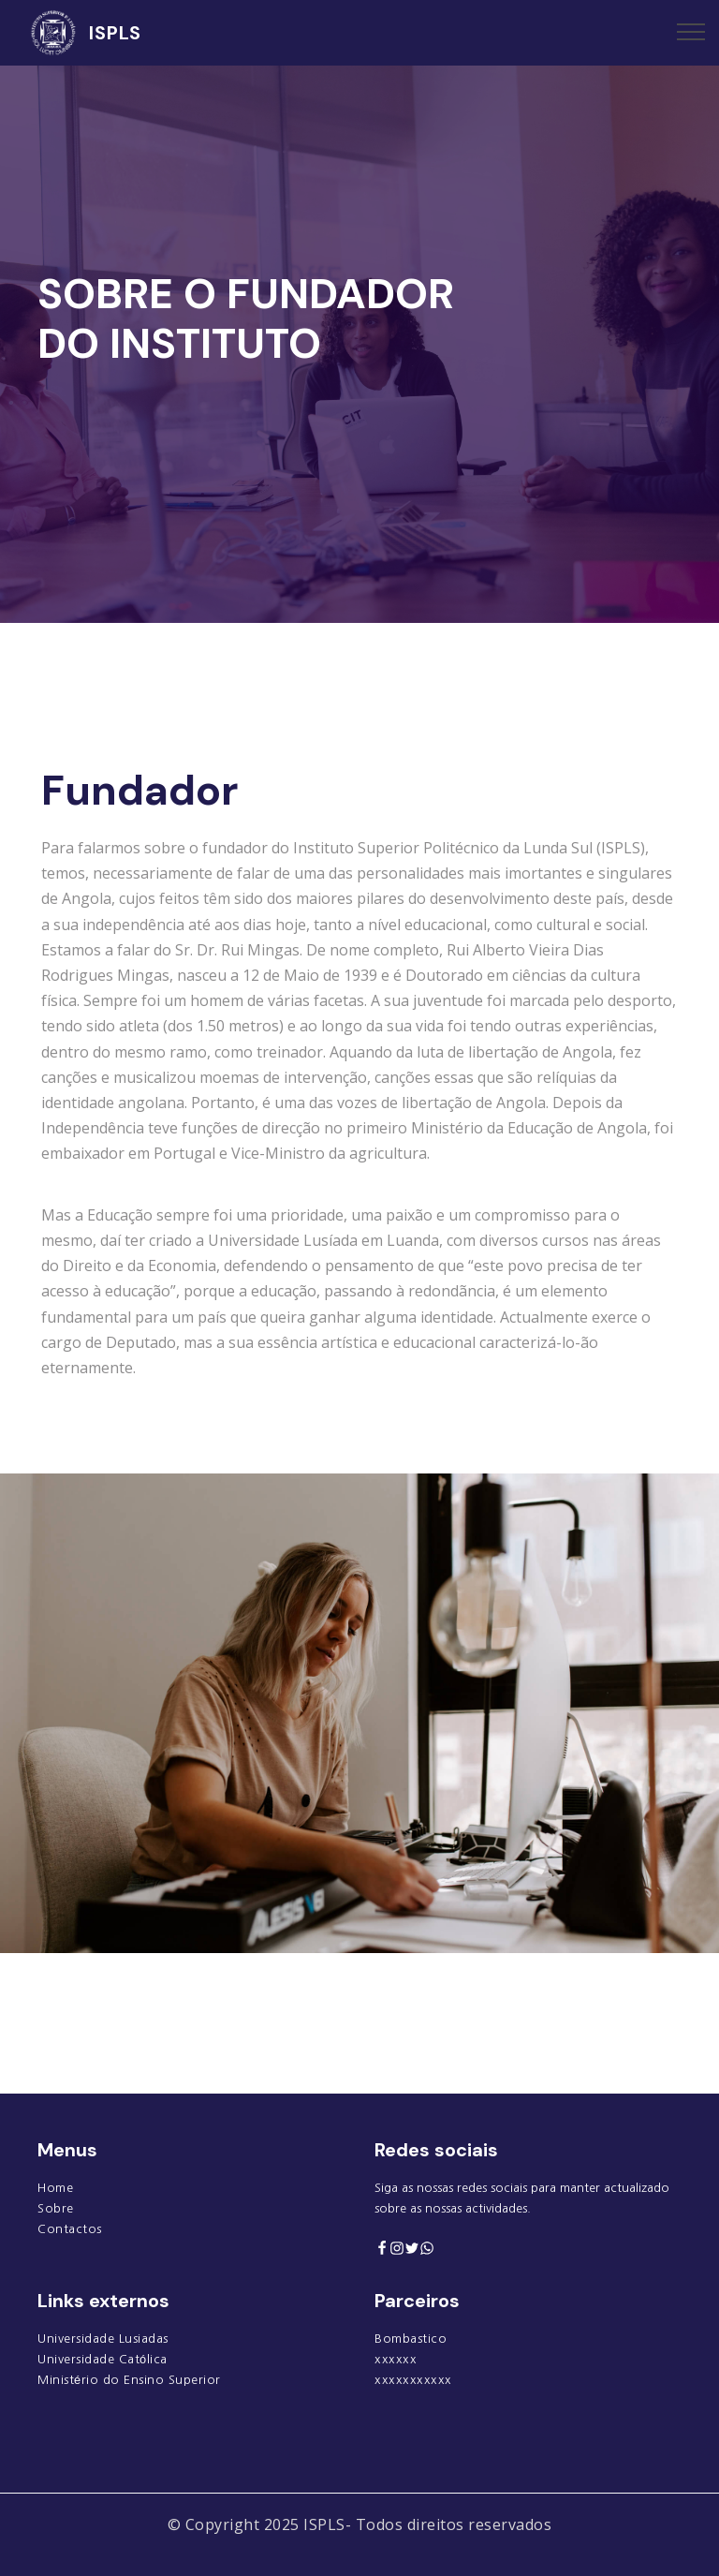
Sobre (55, 2208)
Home (55, 2188)
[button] (59, 510)
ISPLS (115, 33)
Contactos (69, 2229)
